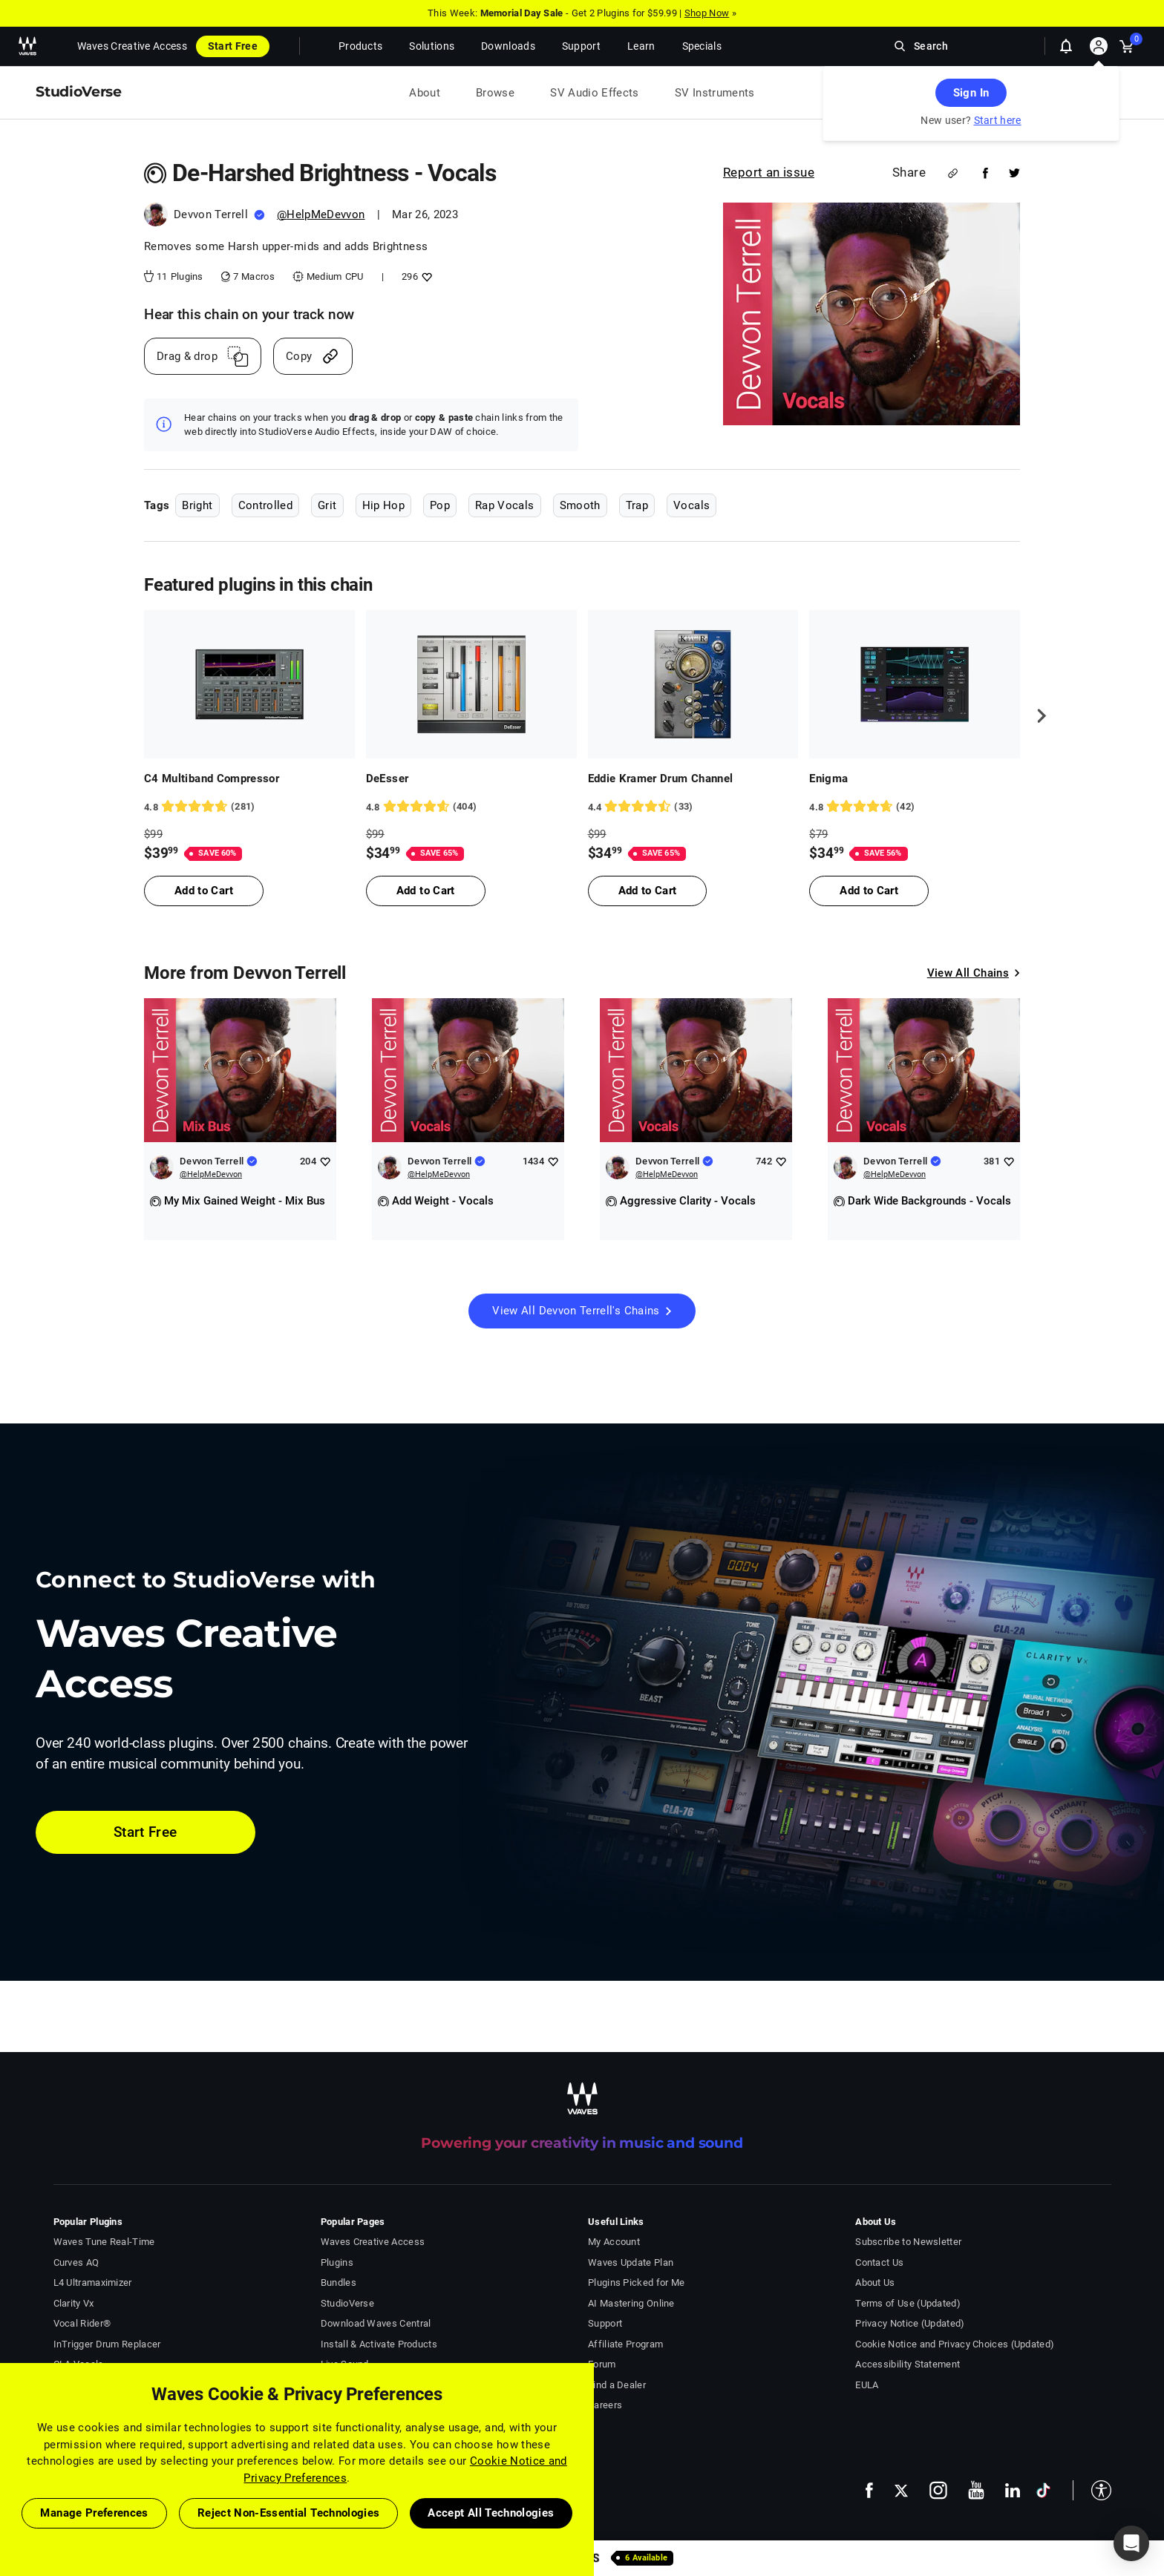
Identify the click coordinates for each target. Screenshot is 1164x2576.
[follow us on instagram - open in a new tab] (938, 2490)
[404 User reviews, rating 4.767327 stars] (471, 806)
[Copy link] (313, 356)
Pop (440, 505)
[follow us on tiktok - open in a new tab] (1043, 2490)
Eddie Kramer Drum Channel (660, 778)
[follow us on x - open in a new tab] (901, 2490)
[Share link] (953, 173)
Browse (495, 92)
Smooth (580, 505)
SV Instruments (715, 92)
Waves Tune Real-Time (104, 2241)
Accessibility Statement (907, 2364)
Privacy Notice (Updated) (909, 2323)
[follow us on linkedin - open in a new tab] (1012, 2489)
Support (605, 2323)
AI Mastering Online (631, 2303)
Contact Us (879, 2262)
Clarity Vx (73, 2303)
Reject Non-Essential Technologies (288, 2513)
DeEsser (387, 778)
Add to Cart (203, 890)
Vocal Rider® (82, 2323)
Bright (197, 505)
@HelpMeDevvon (321, 214)
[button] (1092, 2490)
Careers (605, 2405)
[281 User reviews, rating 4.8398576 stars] (249, 806)
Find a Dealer (617, 2384)
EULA (866, 2384)
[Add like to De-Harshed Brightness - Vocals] (425, 276)
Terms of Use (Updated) (908, 2303)
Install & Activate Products (379, 2344)
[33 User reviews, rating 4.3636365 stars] (693, 806)
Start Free (233, 46)
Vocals (691, 505)
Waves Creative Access (132, 46)
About (424, 92)
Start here (997, 120)
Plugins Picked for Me (636, 2282)
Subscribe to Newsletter (908, 2241)
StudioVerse (347, 2303)
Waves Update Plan (630, 2262)
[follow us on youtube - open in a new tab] (976, 2490)
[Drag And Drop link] (202, 356)
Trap (637, 505)
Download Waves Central (376, 2323)
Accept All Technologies (491, 2513)
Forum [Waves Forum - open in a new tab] (602, 2364)
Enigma (828, 778)
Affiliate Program (625, 2344)
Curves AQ (76, 2262)
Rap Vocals (504, 505)
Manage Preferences (94, 2513)
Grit (327, 505)
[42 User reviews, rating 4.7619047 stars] (914, 806)
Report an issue (768, 172)
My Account (614, 2241)
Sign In (971, 92)
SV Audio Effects (594, 92)
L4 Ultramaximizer (92, 2282)
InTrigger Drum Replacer (107, 2344)
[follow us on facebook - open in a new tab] (869, 2490)
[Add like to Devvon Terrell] (324, 1161)
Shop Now (706, 13)
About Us (875, 2282)
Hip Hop (383, 505)
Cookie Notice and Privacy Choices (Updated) (954, 2344)
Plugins (337, 2262)
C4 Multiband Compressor (211, 778)
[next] (1036, 715)
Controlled (265, 505)
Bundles (338, 2282)
